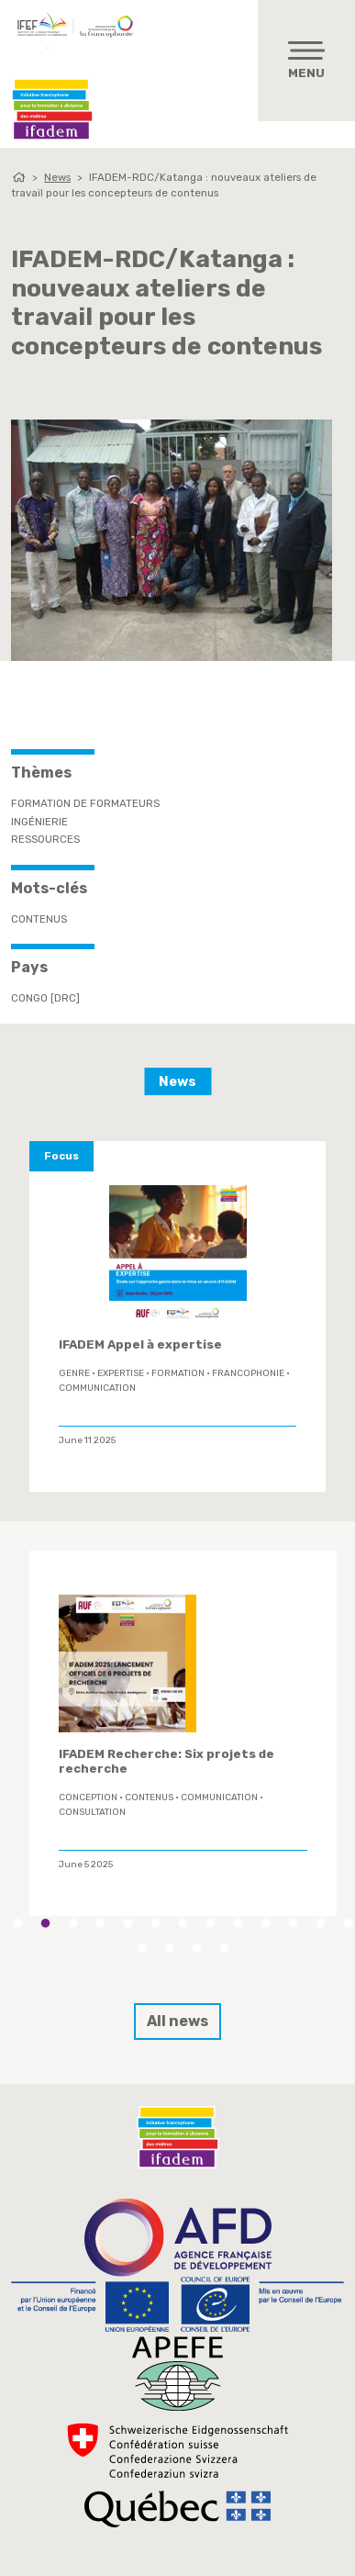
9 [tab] (238, 1923)
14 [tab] (142, 1948)
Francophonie (248, 1373)
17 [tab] (225, 1948)
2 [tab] (46, 1923)
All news (177, 2021)
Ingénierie (39, 821)
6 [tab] (156, 1923)
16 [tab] (197, 1948)
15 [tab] (170, 1948)
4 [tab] (101, 1923)
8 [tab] (211, 1923)
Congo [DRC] (45, 997)
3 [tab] (73, 1923)
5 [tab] (128, 1923)
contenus (39, 919)
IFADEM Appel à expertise (140, 1344)
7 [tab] (183, 1923)
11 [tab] (293, 1923)
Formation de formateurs (85, 803)
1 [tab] (18, 1923)
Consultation (92, 1811)
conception (88, 1796)
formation (178, 1373)
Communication (97, 1388)
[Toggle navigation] (306, 60)
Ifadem (52, 109)
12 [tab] (321, 1923)
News (57, 177)
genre (74, 1373)
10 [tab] (266, 1923)
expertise (120, 1373)
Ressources (45, 839)
